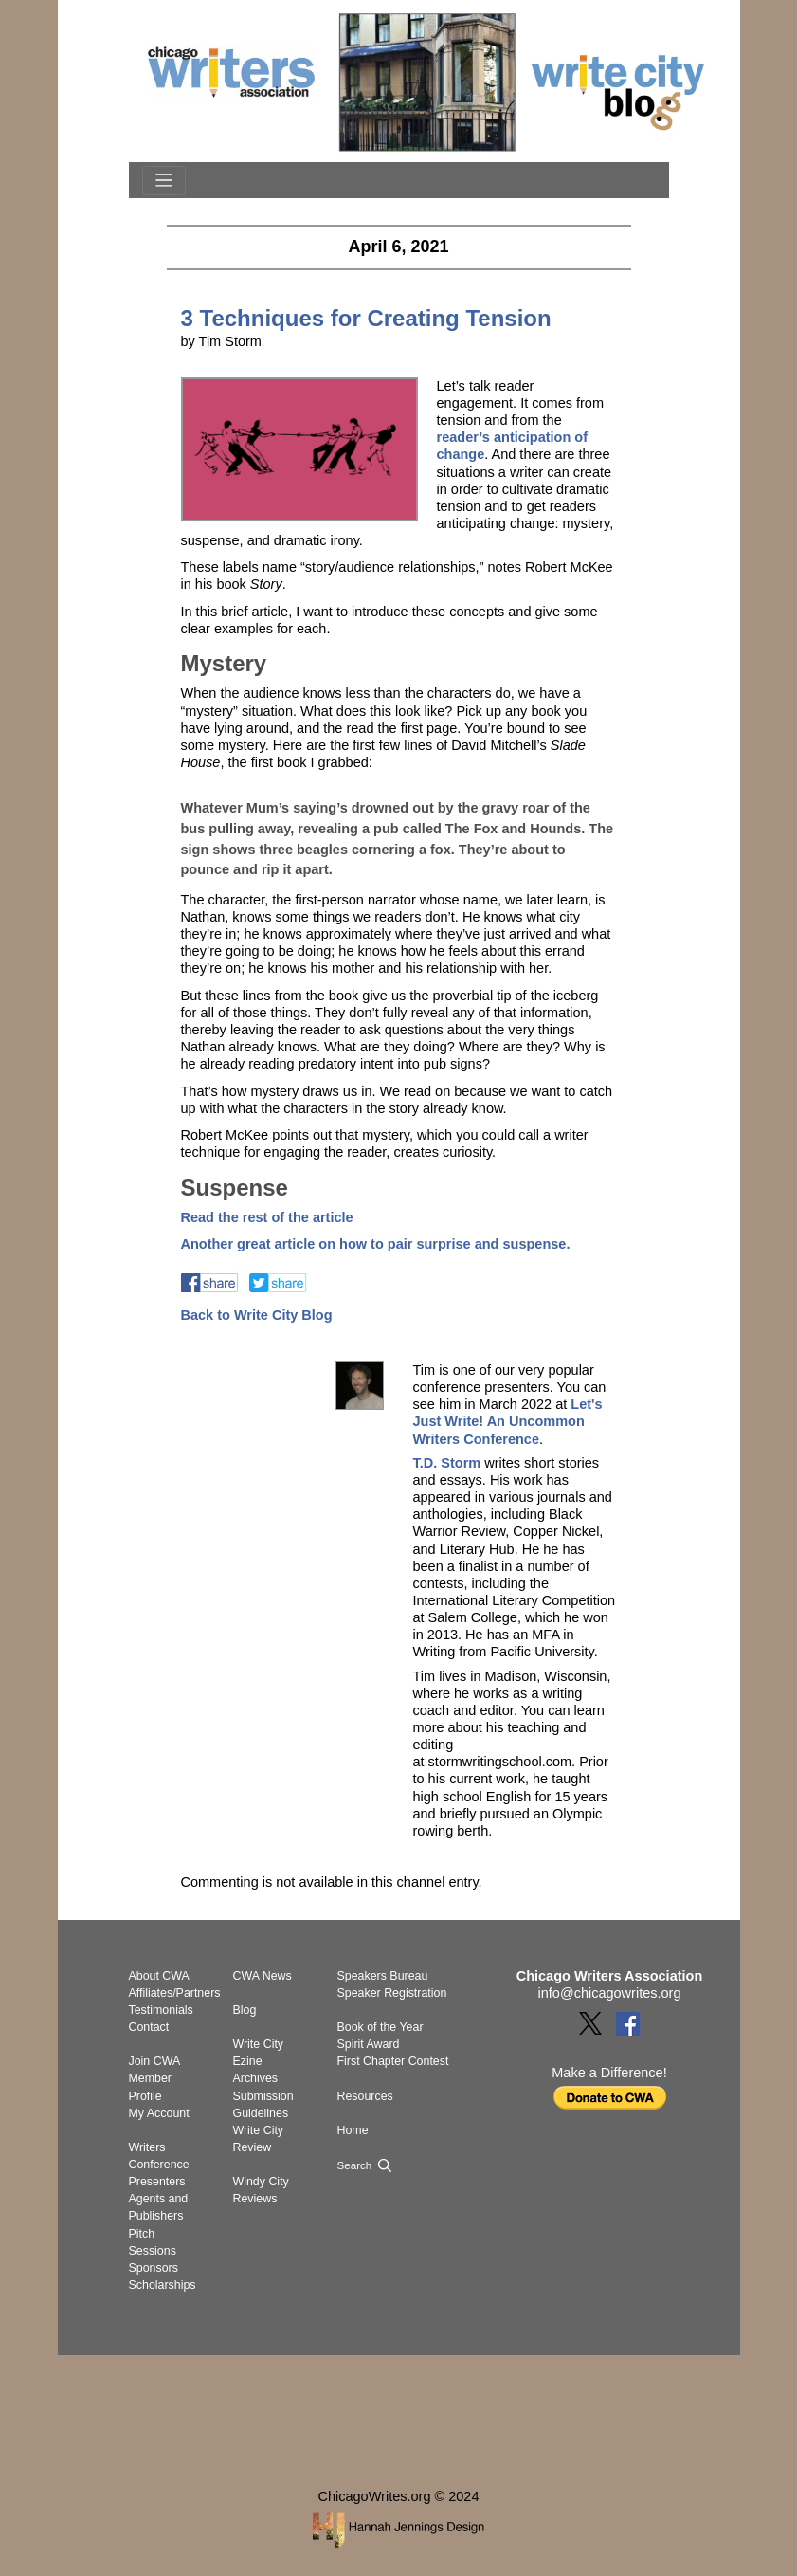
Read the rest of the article (267, 1217)
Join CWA (155, 2061)
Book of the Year (380, 2027)
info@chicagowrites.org (609, 1993)
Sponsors (153, 2268)
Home (353, 2130)
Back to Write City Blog (257, 1315)
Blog (245, 2010)
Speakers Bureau (382, 1975)
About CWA (159, 1975)
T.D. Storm (446, 1463)
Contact (149, 2027)
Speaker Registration (392, 1993)
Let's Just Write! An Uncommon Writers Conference (507, 1421)
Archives (256, 2078)
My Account (159, 2113)
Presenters (157, 2181)
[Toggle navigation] (164, 180)
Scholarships (162, 2285)
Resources (365, 2096)
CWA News (262, 1975)
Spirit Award (368, 2044)
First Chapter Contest (393, 2061)
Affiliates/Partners (175, 1993)
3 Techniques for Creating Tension (366, 318)
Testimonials (161, 2010)
